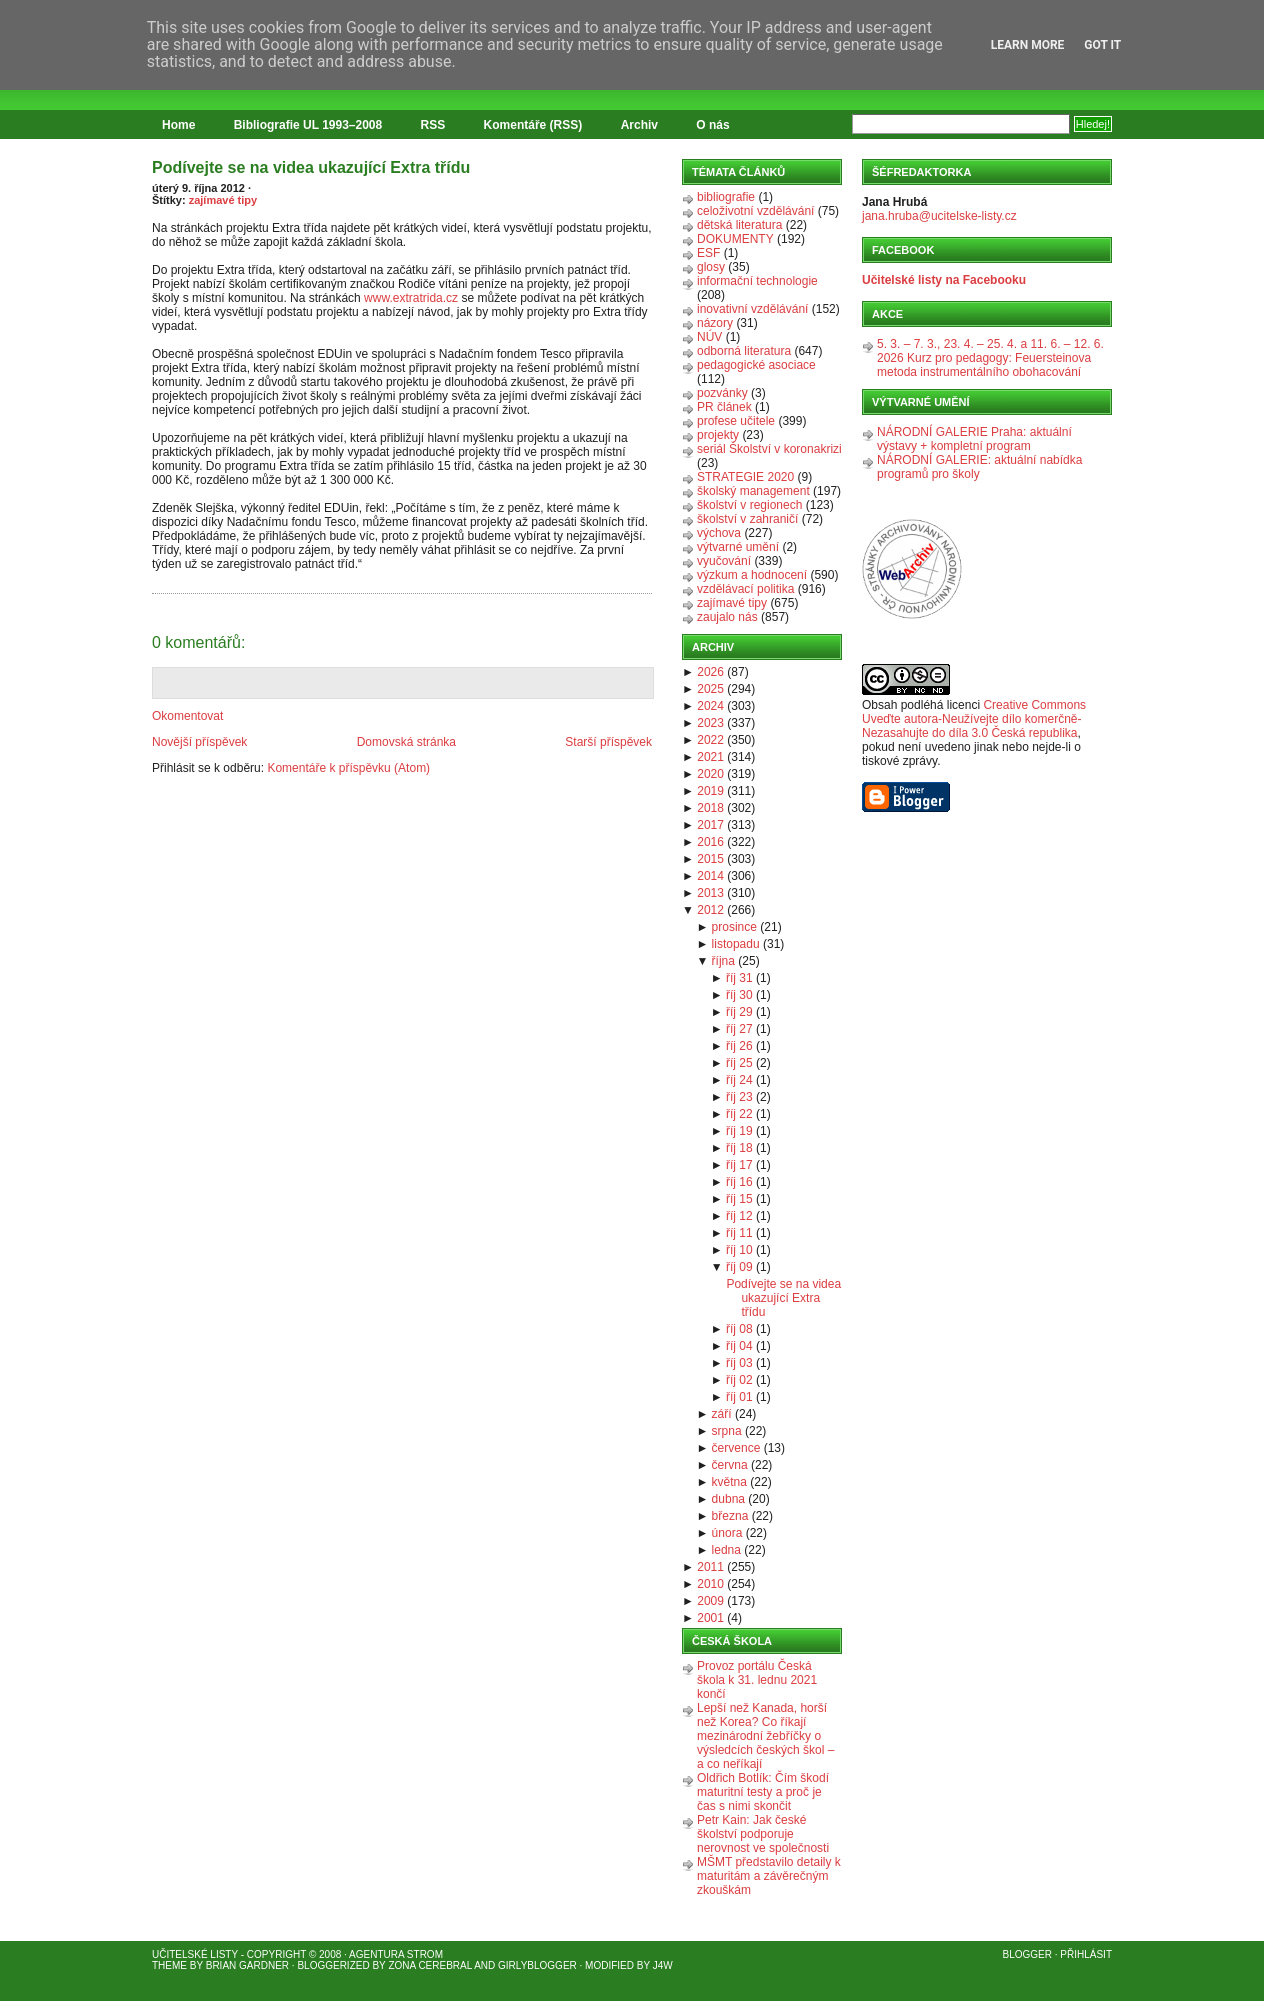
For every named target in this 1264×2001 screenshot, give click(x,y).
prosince (734, 927)
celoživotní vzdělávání (755, 211)
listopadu (736, 944)
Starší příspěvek (608, 742)
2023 (710, 723)
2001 (710, 1618)
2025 (710, 689)
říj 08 (739, 1329)
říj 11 (739, 1233)
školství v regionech (749, 505)
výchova (719, 533)
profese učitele (736, 421)
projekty (718, 435)
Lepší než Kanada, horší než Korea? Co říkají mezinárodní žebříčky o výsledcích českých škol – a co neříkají (765, 1736)
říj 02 (739, 1380)
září (722, 1414)
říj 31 (739, 978)
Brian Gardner (247, 1965)
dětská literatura (739, 225)
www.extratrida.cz (411, 298)
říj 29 (739, 1012)
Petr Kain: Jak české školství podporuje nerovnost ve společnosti (763, 1834)
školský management (753, 491)
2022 (710, 740)
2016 (710, 842)
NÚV (709, 337)
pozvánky (722, 393)
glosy (711, 267)
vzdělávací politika (745, 589)
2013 (710, 893)
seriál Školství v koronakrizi (769, 449)
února (727, 1533)
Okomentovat (187, 716)
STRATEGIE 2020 (745, 477)
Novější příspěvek (199, 742)
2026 (710, 672)
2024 (710, 706)
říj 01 (739, 1397)
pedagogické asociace (756, 365)
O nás (712, 125)
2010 (710, 1584)
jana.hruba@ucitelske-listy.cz (939, 216)
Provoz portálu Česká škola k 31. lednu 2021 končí (757, 1680)
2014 (710, 876)
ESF (708, 253)
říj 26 (739, 1046)
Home (178, 125)
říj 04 (739, 1346)
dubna (728, 1499)
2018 (710, 808)
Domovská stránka (406, 742)
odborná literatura (744, 351)
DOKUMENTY (735, 239)
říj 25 (739, 1063)
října (723, 961)
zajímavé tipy (223, 200)
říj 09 (739, 1267)
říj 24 (739, 1080)
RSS (433, 125)
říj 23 (739, 1097)
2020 (710, 774)
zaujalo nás (727, 617)
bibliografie (726, 197)
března (730, 1516)
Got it (1102, 45)
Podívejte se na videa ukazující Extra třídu (311, 167)
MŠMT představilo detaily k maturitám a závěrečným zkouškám (769, 1876)
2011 (710, 1567)
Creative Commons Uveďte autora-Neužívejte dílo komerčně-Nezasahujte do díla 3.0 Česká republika (974, 719)
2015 (710, 859)
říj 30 (739, 995)
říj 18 (739, 1148)
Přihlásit (1086, 1954)
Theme (169, 1965)
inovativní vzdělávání (752, 309)
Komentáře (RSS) (533, 125)
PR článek (724, 407)
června (730, 1465)
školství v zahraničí (747, 519)
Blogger (1027, 1954)
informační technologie (757, 281)
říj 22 (739, 1114)
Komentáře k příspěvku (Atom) (348, 768)
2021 (710, 757)
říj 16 (739, 1182)
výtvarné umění (738, 547)
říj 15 (739, 1199)
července (736, 1448)
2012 (710, 910)
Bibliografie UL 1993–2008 (308, 125)
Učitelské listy (195, 1954)
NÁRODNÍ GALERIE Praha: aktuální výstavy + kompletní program (974, 439)
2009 (710, 1601)
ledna (726, 1550)
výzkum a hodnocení (752, 575)
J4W (663, 1965)
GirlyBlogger (537, 1965)
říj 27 (739, 1029)
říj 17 (739, 1165)
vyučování (724, 561)
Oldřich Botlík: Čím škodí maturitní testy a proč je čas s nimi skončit (763, 1792)
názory (715, 323)
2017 (710, 825)
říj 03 (739, 1363)
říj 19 (739, 1131)
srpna (727, 1431)
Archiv (639, 125)
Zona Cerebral (430, 1965)
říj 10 (739, 1250)
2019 (710, 791)
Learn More (1028, 45)
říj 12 (739, 1216)
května (729, 1482)
